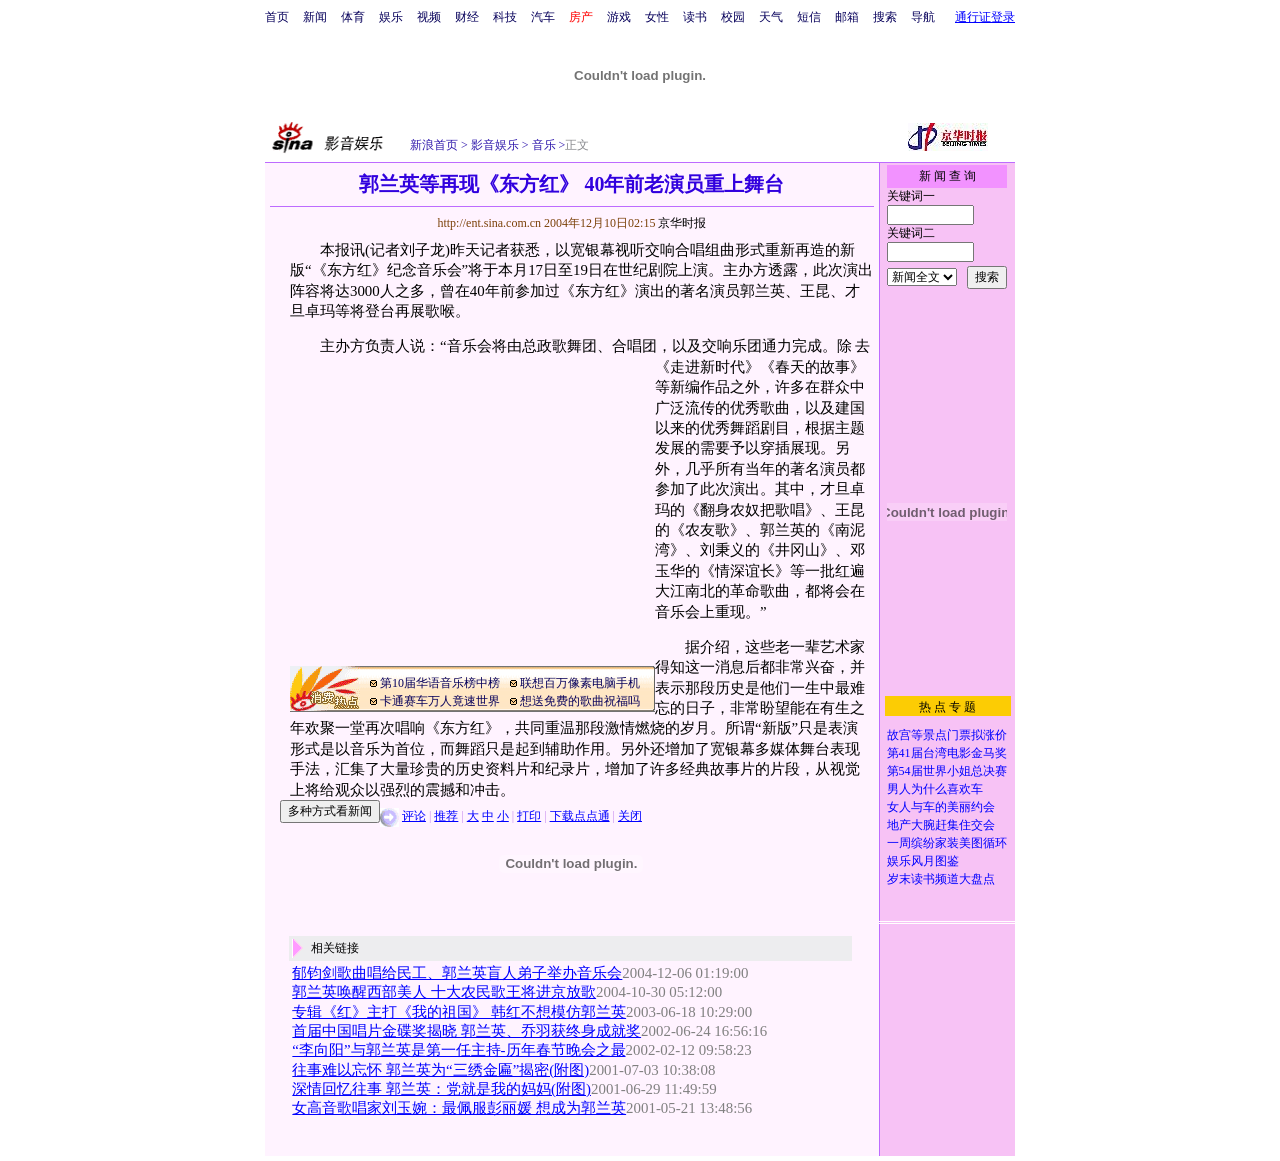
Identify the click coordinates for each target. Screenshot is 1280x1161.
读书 (695, 17)
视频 (429, 17)
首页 (277, 17)
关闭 (630, 816)
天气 (771, 17)
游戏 (619, 17)
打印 (529, 816)
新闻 (315, 17)
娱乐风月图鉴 (923, 861)
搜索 (885, 17)
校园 (733, 17)
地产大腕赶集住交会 (941, 825)
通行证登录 (985, 17)
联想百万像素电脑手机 (580, 683)
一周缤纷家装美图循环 (947, 843)
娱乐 (391, 17)
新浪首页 (434, 145)
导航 (923, 17)
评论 (414, 816)
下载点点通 (580, 816)
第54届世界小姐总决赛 (947, 771)
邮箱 (847, 17)
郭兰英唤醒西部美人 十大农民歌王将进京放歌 (444, 992)
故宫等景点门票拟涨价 (947, 735)
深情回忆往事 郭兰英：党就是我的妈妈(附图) (441, 1089)
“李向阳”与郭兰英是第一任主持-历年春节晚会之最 (458, 1050)
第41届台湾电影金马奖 (947, 753)
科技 (505, 17)
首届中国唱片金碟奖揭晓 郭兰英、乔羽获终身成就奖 (466, 1031)
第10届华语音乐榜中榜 (440, 683)
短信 (809, 17)
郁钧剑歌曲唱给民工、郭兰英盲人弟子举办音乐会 (457, 973)
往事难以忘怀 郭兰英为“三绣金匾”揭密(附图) (440, 1070)
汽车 (543, 17)
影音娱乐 (495, 145)
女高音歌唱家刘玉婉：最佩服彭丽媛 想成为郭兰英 (459, 1108)
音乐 (542, 145)
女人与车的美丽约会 (941, 807)
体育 (353, 17)
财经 (467, 17)
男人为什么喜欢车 (935, 789)
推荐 (446, 816)
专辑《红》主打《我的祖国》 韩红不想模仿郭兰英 (459, 1012)
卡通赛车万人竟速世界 (440, 701)
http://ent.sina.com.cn (490, 223)
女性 (657, 17)
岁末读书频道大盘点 (941, 879)
